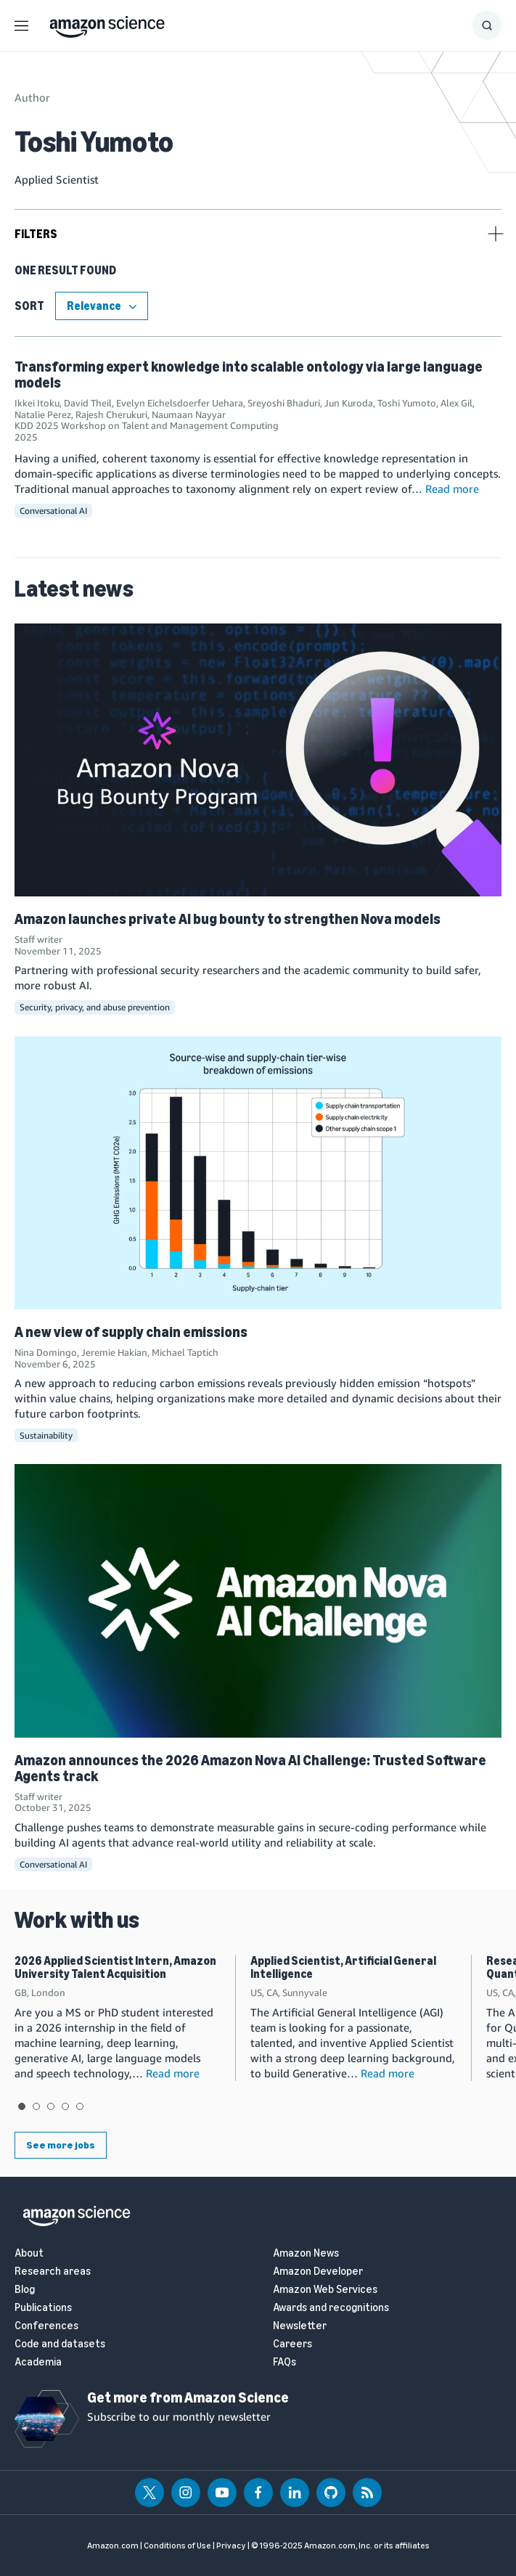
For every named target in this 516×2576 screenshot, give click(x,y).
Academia (38, 2362)
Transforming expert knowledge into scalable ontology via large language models (249, 374)
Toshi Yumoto (406, 403)
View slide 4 (65, 2106)
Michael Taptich (185, 1352)
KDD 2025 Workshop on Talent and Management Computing (147, 425)
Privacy (231, 2545)
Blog (25, 2289)
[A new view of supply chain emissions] (258, 1172)
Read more (452, 488)
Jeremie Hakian (114, 1352)
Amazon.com (113, 2545)
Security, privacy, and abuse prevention (95, 1007)
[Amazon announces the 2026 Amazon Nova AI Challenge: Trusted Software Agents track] (258, 1600)
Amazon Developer (318, 2271)
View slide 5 (79, 2106)
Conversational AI (53, 510)
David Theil (88, 403)
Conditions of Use (177, 2545)
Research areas (53, 2271)
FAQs (284, 2362)
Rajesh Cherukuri (111, 414)
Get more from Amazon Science (188, 2397)
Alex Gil (456, 403)
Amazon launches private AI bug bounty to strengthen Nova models (228, 919)
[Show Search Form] (486, 25)
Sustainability (46, 1435)
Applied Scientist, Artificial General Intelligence (343, 1967)
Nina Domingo (46, 1352)
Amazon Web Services (325, 2289)
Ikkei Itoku (37, 403)
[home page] (107, 23)
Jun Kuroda (348, 403)
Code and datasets (60, 2344)
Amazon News (306, 2253)
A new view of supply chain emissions (131, 1332)
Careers (292, 2344)
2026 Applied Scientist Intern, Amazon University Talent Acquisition (115, 1967)
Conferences (46, 2326)
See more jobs (60, 2145)
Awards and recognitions (331, 2307)
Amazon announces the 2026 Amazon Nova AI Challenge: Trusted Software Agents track (250, 1768)
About (29, 2253)
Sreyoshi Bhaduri (283, 403)
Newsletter (300, 2326)
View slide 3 (50, 2106)
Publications (43, 2307)
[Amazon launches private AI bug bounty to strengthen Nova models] (258, 759)
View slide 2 (36, 2106)
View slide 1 (21, 2106)
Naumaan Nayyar (189, 414)
